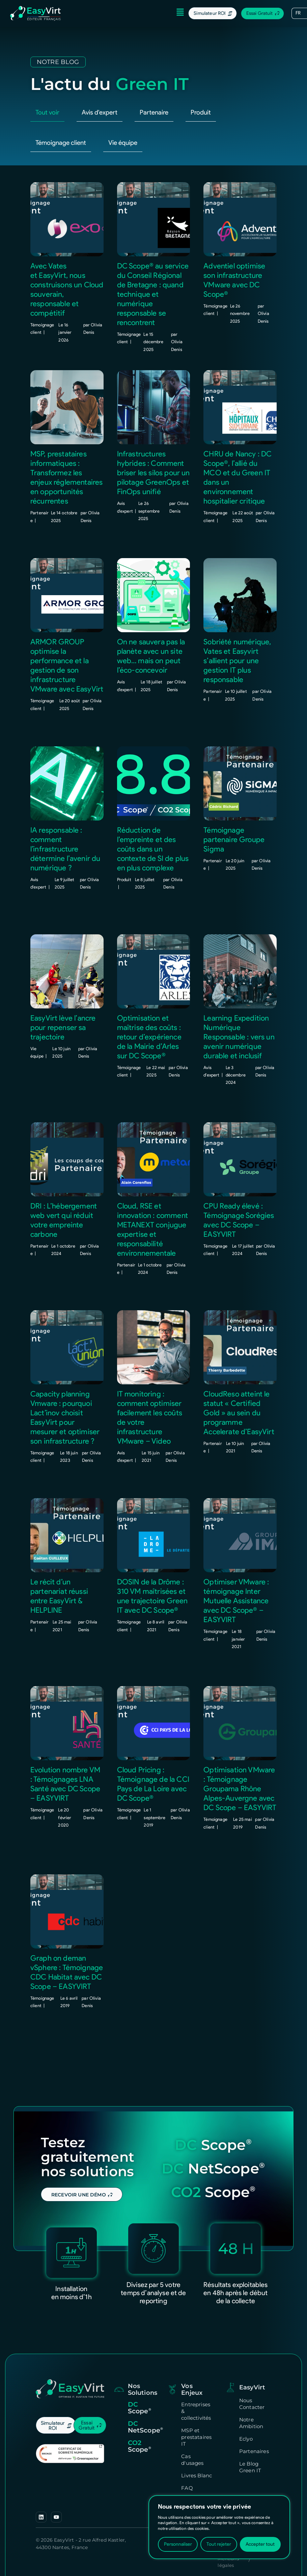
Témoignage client (60, 112)
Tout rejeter (218, 2544)
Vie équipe (122, 112)
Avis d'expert (99, 82)
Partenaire (154, 82)
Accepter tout (260, 2544)
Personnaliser (178, 2544)
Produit (201, 82)
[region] (219, 2527)
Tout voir (47, 82)
